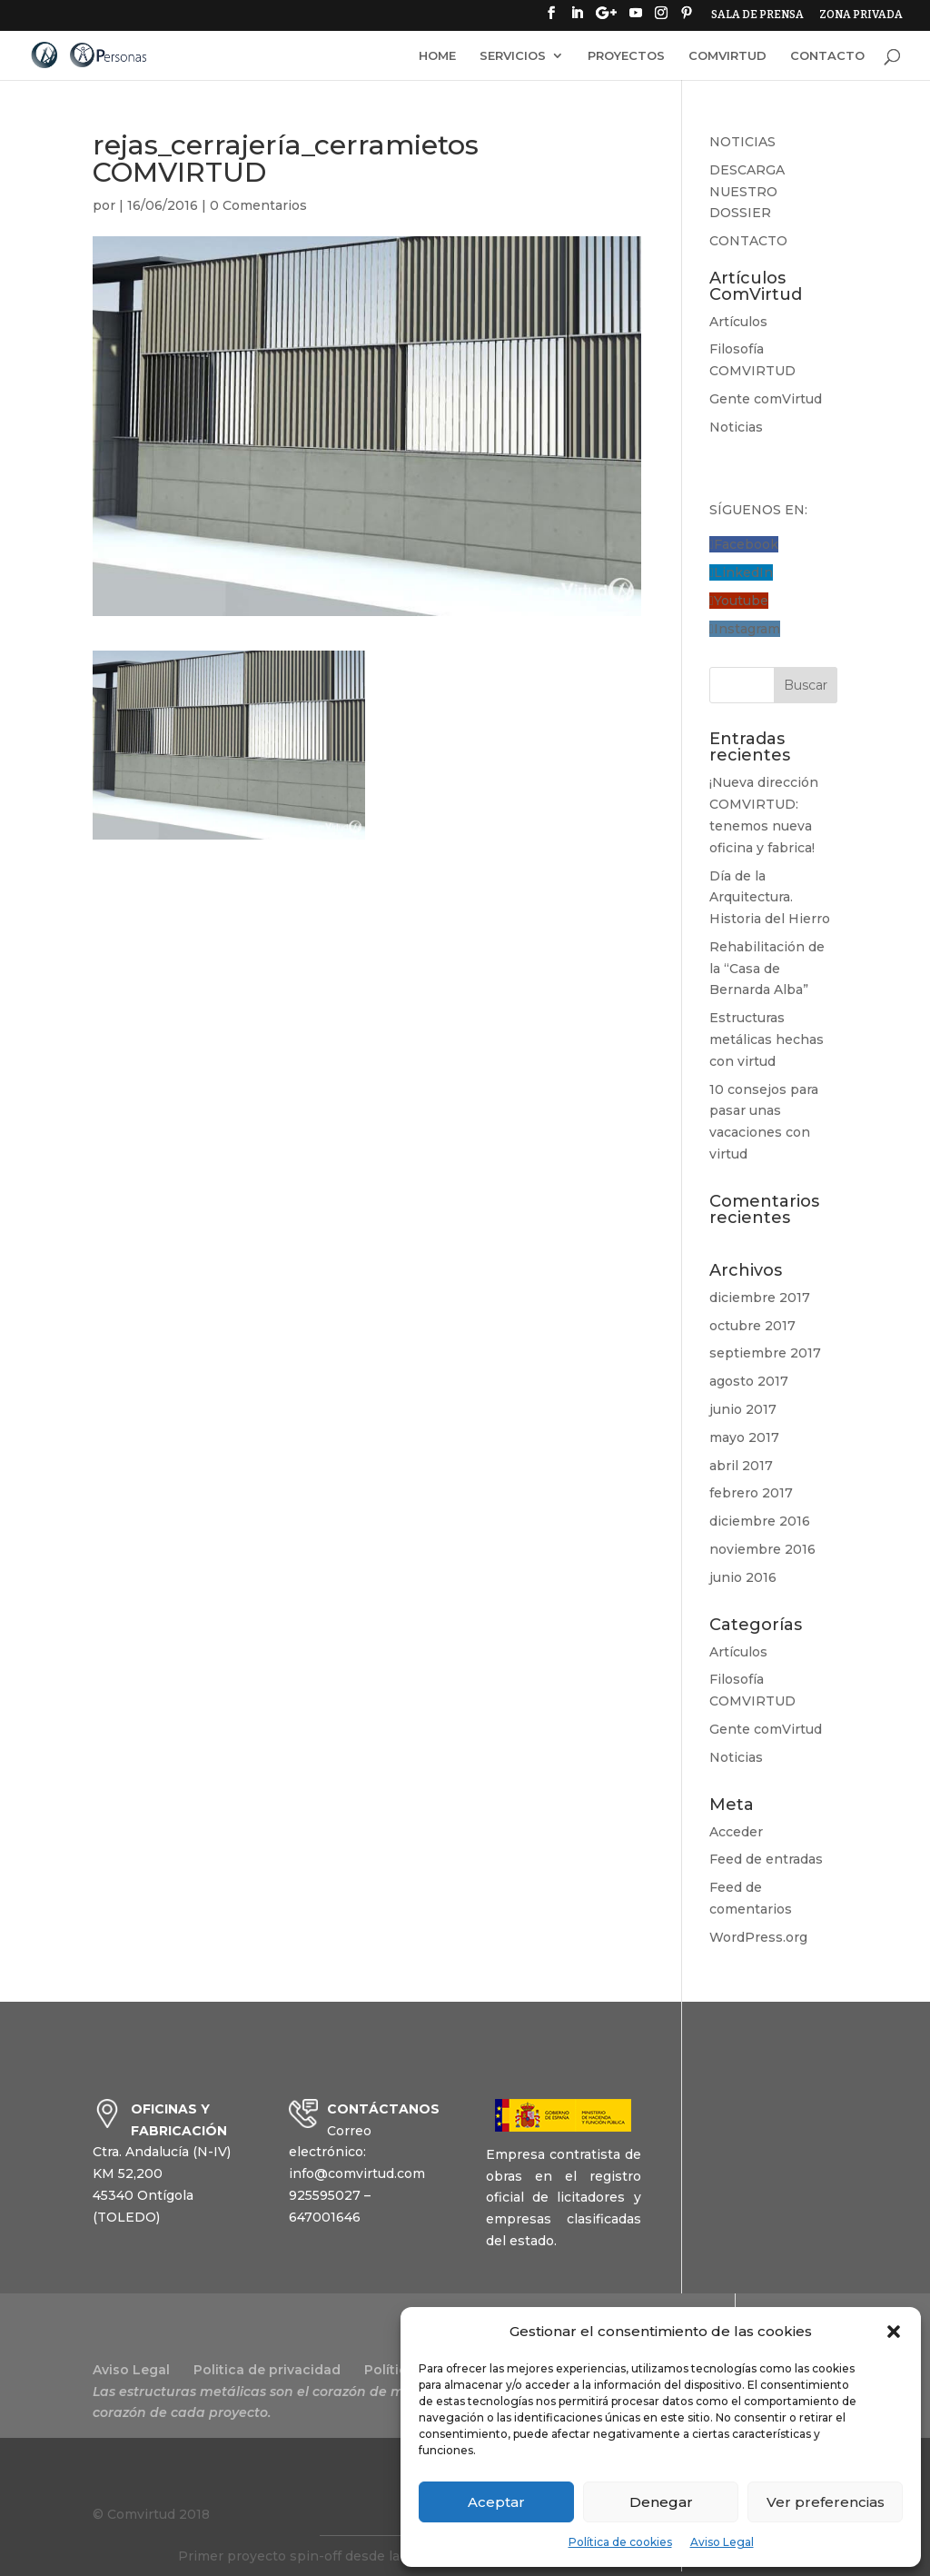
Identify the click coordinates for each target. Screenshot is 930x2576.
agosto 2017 (748, 1381)
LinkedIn (743, 572)
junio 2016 (743, 1577)
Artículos (738, 321)
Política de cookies (620, 2542)
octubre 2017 (752, 1326)
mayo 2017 (744, 1437)
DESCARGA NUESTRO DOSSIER (747, 192)
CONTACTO (827, 56)
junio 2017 (743, 1409)
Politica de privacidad (267, 2370)
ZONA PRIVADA (861, 15)
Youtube (741, 600)
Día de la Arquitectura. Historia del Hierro (769, 898)
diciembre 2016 (759, 1521)
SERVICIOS (513, 56)
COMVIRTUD (727, 56)
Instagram (747, 629)
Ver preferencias (826, 2502)
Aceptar (496, 2502)
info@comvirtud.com (357, 2173)
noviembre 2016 (762, 1549)
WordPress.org (758, 1937)
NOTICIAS (742, 142)
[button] (894, 2331)
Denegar (661, 2502)
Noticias (736, 427)
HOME (437, 56)
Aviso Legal (722, 2542)
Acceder (736, 1832)
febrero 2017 (751, 1493)
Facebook (746, 544)
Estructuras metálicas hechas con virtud (766, 1039)
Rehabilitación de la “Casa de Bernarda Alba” (767, 969)
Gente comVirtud (765, 399)
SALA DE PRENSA (757, 15)
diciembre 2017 (759, 1297)
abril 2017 (741, 1465)
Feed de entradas (766, 1859)
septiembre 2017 (765, 1353)
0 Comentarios (258, 205)
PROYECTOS (626, 56)
